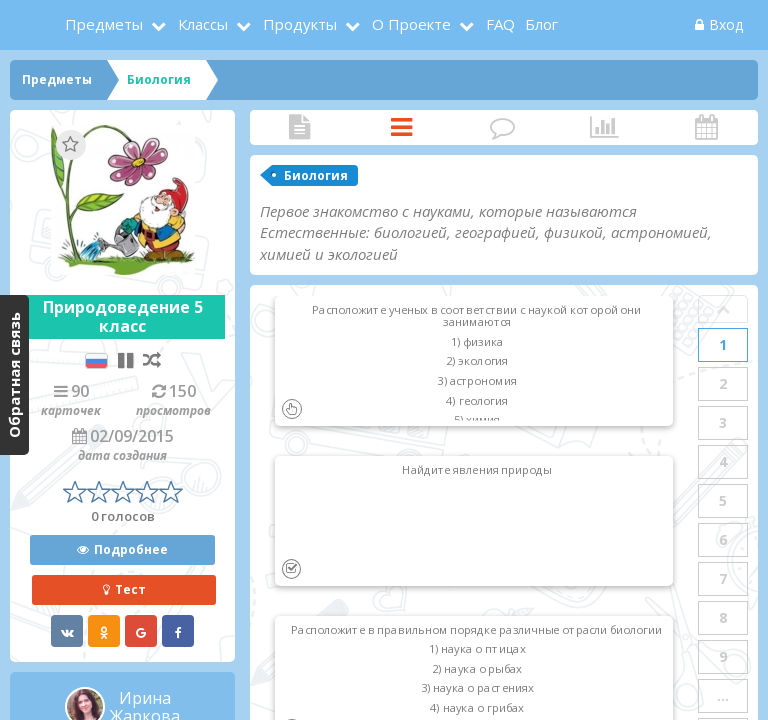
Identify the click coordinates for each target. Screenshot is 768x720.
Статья (300, 127)
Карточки (402, 127)
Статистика (605, 127)
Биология (316, 175)
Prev (723, 309)
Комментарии (503, 127)
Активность (706, 127)
